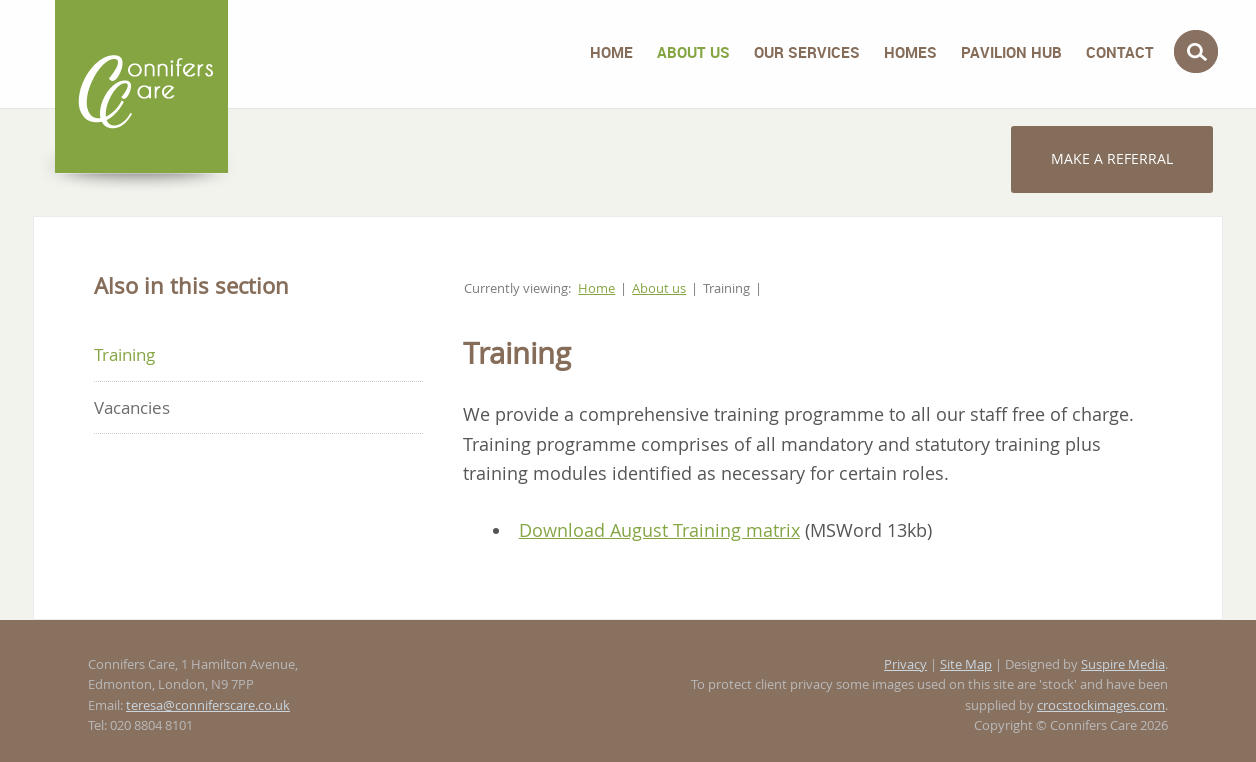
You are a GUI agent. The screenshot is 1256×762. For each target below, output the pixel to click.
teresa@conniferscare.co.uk (208, 705)
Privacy (905, 664)
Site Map (966, 664)
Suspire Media (1123, 664)
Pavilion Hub (1011, 52)
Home (611, 52)
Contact (1120, 52)
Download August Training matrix (659, 530)
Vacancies (132, 407)
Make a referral (1112, 159)
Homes (910, 52)
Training (124, 354)
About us (693, 52)
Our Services (807, 52)
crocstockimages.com (1101, 705)
